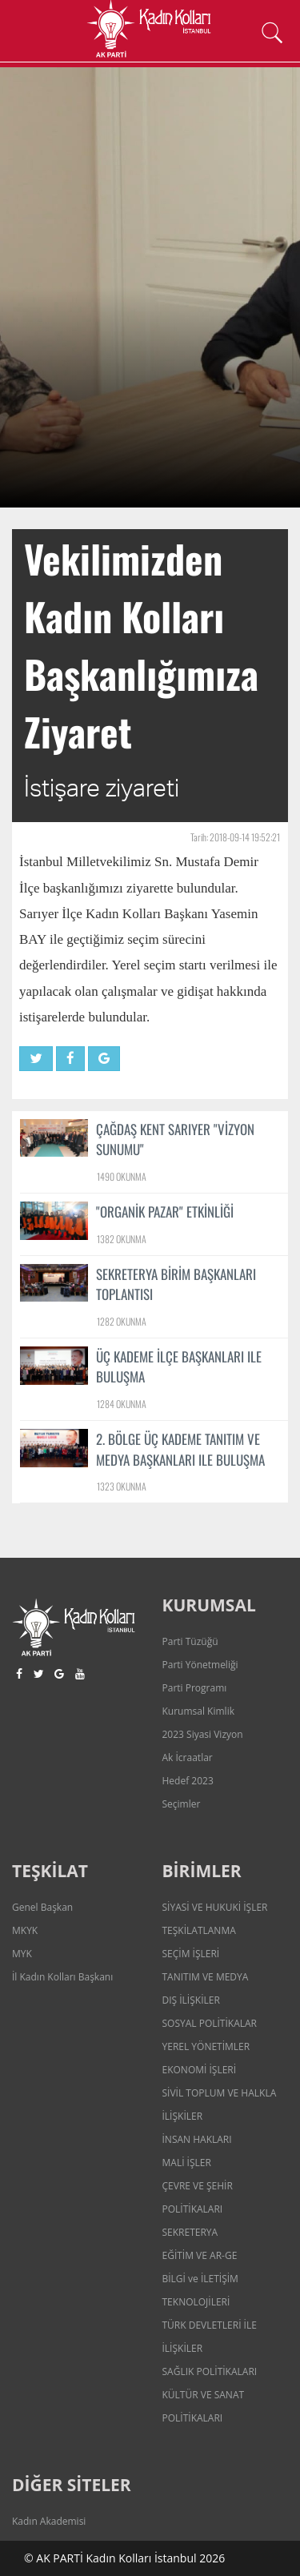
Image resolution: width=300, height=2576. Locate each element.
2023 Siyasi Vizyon (202, 1734)
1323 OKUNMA (121, 1486)
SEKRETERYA (190, 2232)
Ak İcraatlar (187, 1757)
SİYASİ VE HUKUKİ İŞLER (215, 1907)
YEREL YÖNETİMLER (206, 2046)
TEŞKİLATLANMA (199, 1930)
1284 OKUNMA (121, 1403)
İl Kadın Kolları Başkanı (62, 1977)
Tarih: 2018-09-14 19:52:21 (235, 837)
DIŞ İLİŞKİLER (191, 2000)
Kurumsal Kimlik (198, 1711)
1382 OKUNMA (121, 1239)
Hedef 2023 (188, 1781)
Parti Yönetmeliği (200, 1664)
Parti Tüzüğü (190, 1641)
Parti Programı (194, 1688)
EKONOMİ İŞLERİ (199, 2069)
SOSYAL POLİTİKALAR (210, 2023)
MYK (22, 1953)
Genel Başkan (42, 1907)
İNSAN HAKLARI (197, 2139)
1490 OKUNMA (121, 1176)
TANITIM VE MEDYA (205, 1977)
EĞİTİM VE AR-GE (200, 2255)
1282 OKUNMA (121, 1321)
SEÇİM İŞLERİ (191, 1953)
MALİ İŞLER (186, 2162)
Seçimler (181, 1804)
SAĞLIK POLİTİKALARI (210, 2371)
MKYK (25, 1930)
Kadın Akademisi (49, 2521)
